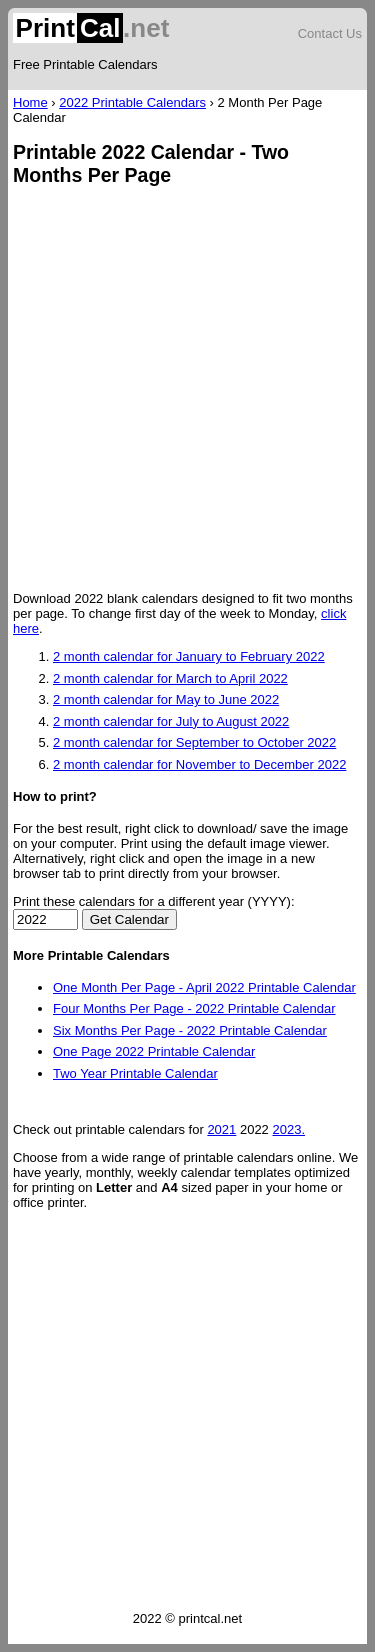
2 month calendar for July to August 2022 (171, 721)
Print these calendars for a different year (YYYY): (154, 901)
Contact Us (330, 33)
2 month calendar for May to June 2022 (166, 699)
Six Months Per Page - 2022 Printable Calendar (190, 1030)
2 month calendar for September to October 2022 (194, 742)
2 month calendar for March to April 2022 (170, 678)
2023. (288, 1129)
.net (91, 28)
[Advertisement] (187, 390)
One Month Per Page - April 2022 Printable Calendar (204, 987)
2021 (221, 1129)
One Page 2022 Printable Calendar (154, 1051)
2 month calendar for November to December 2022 (199, 764)
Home (30, 102)
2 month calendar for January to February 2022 (189, 656)
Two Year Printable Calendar (135, 1073)
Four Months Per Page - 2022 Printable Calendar (194, 1008)
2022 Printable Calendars (132, 102)
